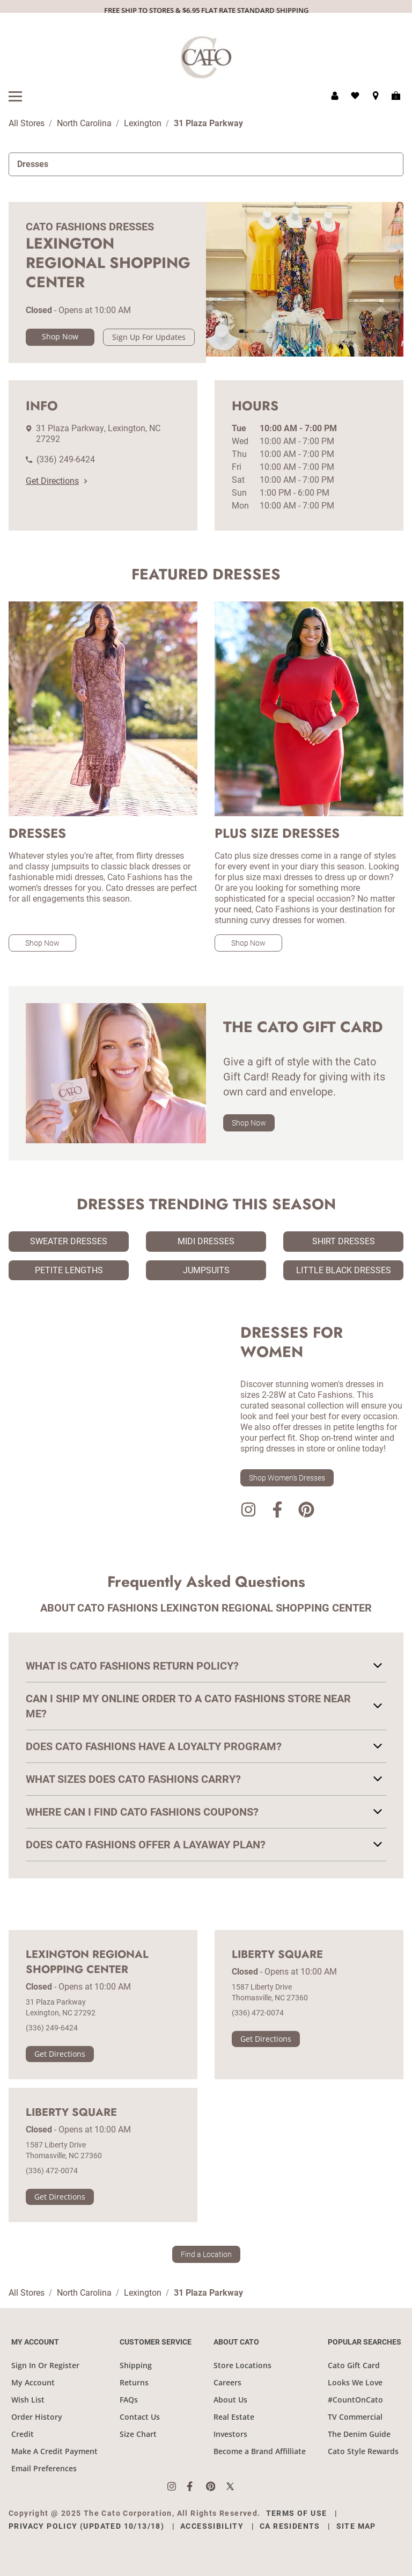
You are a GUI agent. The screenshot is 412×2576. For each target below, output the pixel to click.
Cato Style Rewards (363, 2451)
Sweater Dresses (68, 1241)
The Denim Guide (359, 2434)
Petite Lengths (69, 1270)
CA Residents (290, 2526)
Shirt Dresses (343, 1241)
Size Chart (138, 2434)
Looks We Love (355, 2382)
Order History (36, 2417)
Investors (230, 2434)
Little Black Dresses (343, 1270)
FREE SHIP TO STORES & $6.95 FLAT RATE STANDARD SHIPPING (206, 10)
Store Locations (242, 2365)
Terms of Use (296, 2513)
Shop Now (60, 336)
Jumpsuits (206, 1270)
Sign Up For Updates (149, 337)
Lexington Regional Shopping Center (87, 1962)
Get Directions (56, 481)
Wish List (28, 2399)
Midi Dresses (206, 1241)
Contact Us (140, 2417)
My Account (33, 2382)
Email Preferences (44, 2468)
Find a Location (206, 2254)
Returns (134, 2382)
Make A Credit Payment (54, 2451)
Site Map (356, 2526)
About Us (230, 2399)
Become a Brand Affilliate (260, 2451)
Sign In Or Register (45, 2365)
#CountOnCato (355, 2399)
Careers (227, 2382)
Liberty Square (277, 1954)
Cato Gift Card (354, 2365)
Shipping (136, 2365)
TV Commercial (355, 2417)
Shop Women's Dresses (287, 1478)
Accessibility (212, 2526)
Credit (22, 2434)
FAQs (129, 2399)
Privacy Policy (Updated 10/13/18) (86, 2526)
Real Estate (234, 2417)
